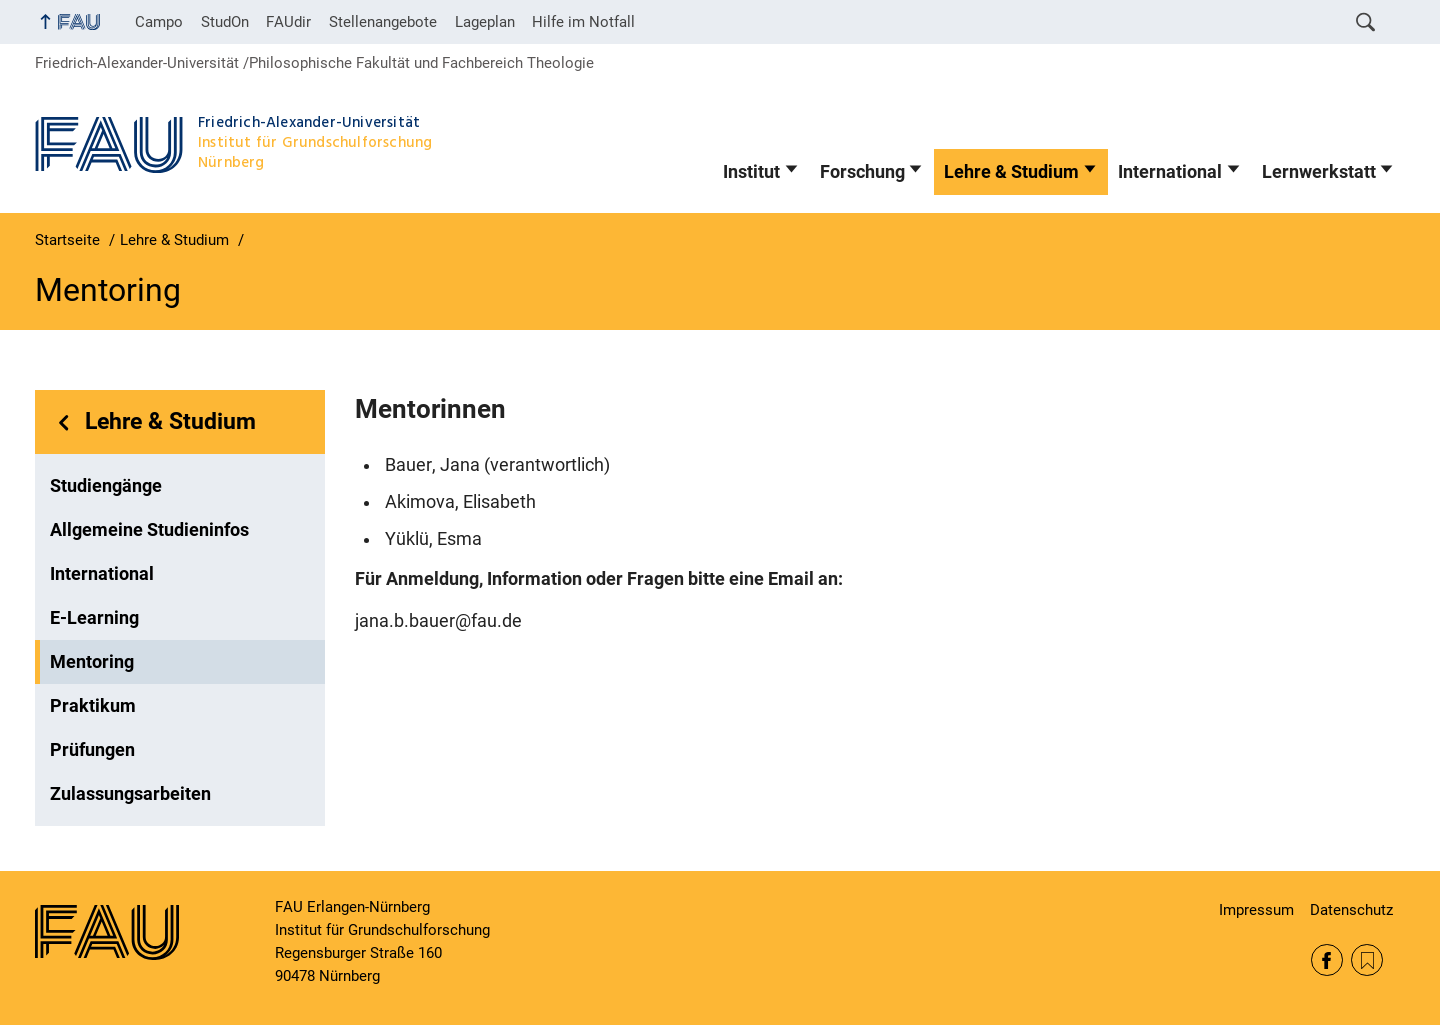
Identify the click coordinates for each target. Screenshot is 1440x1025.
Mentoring (92, 662)
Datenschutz (1351, 910)
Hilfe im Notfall (583, 22)
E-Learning (94, 618)
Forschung (862, 172)
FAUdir (288, 22)
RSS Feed (1367, 960)
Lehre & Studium (1011, 172)
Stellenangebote (383, 22)
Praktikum (93, 706)
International (1170, 172)
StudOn (225, 22)
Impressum (1256, 910)
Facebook (1327, 960)
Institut (751, 172)
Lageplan (485, 22)
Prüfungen (92, 750)
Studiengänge (106, 486)
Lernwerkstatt (1319, 172)
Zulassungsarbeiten (130, 794)
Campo (159, 22)
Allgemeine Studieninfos (149, 530)
